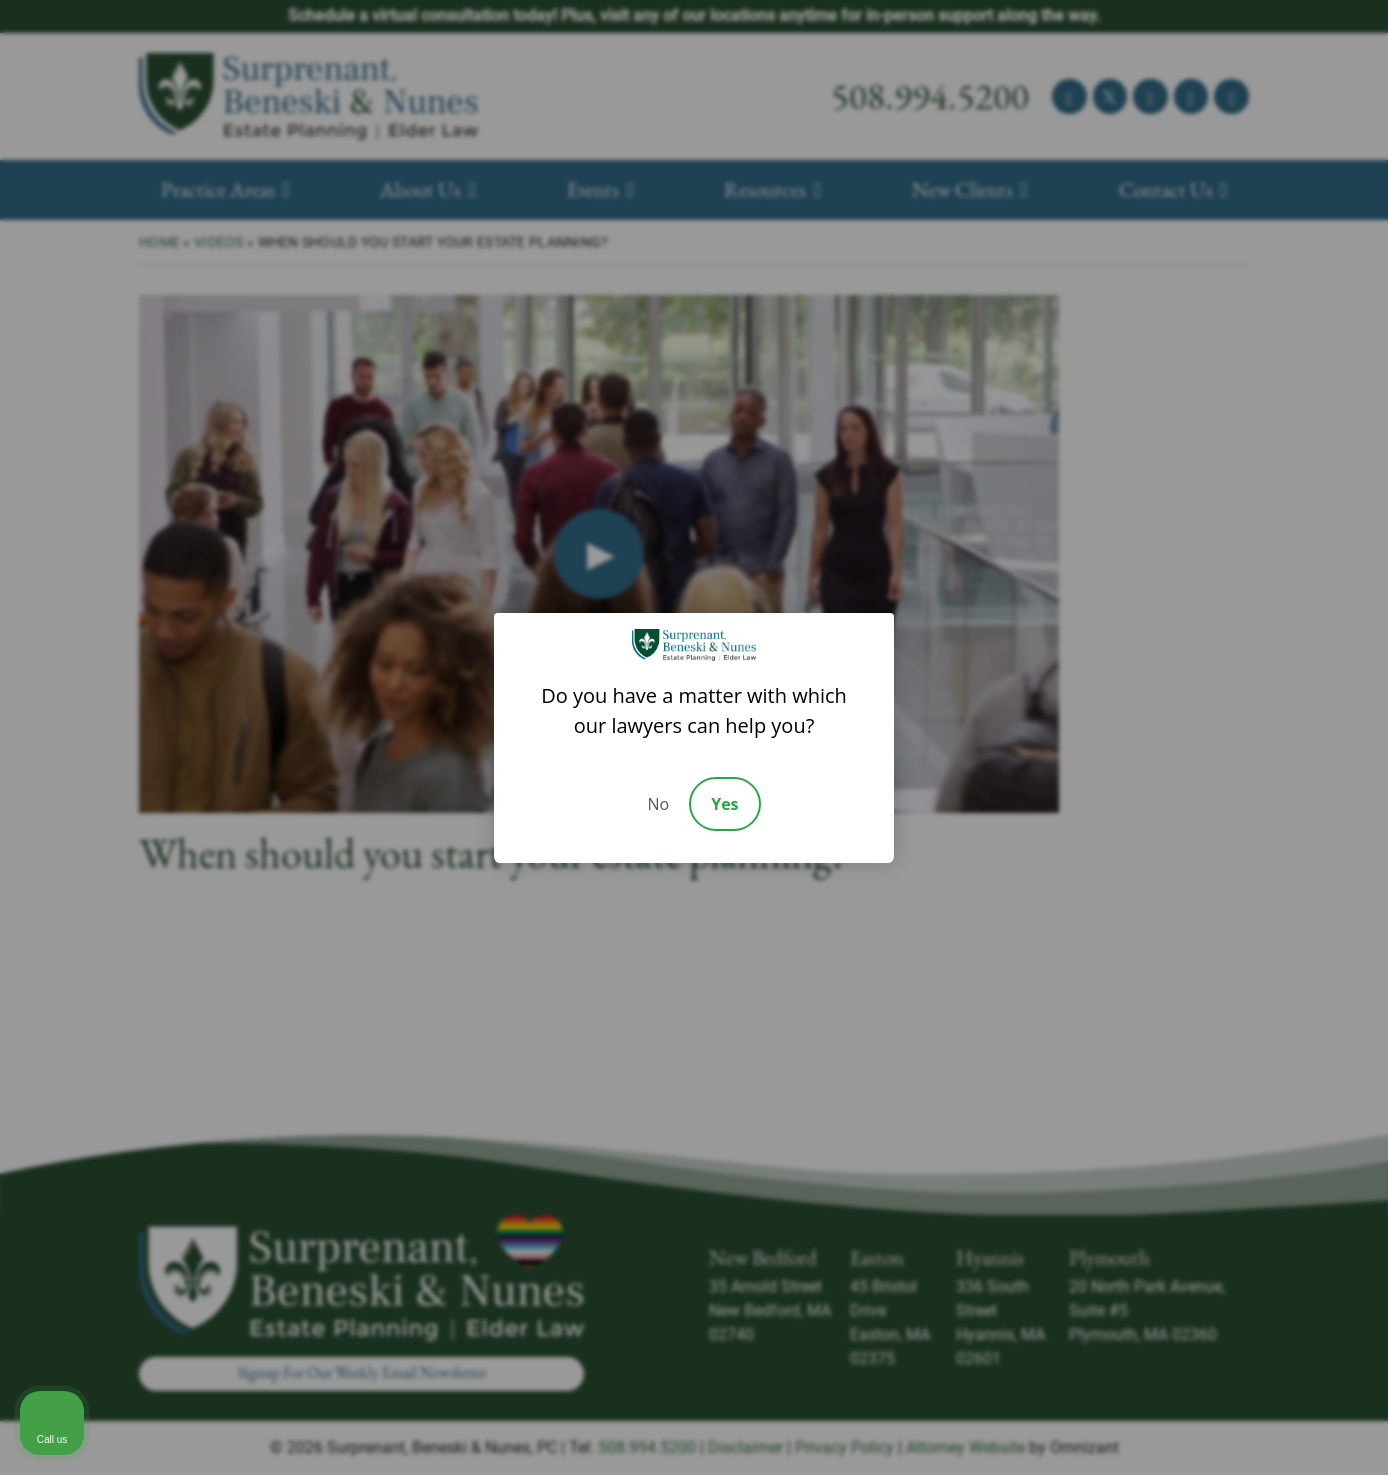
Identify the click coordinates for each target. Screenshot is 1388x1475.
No (658, 804)
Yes (724, 804)
